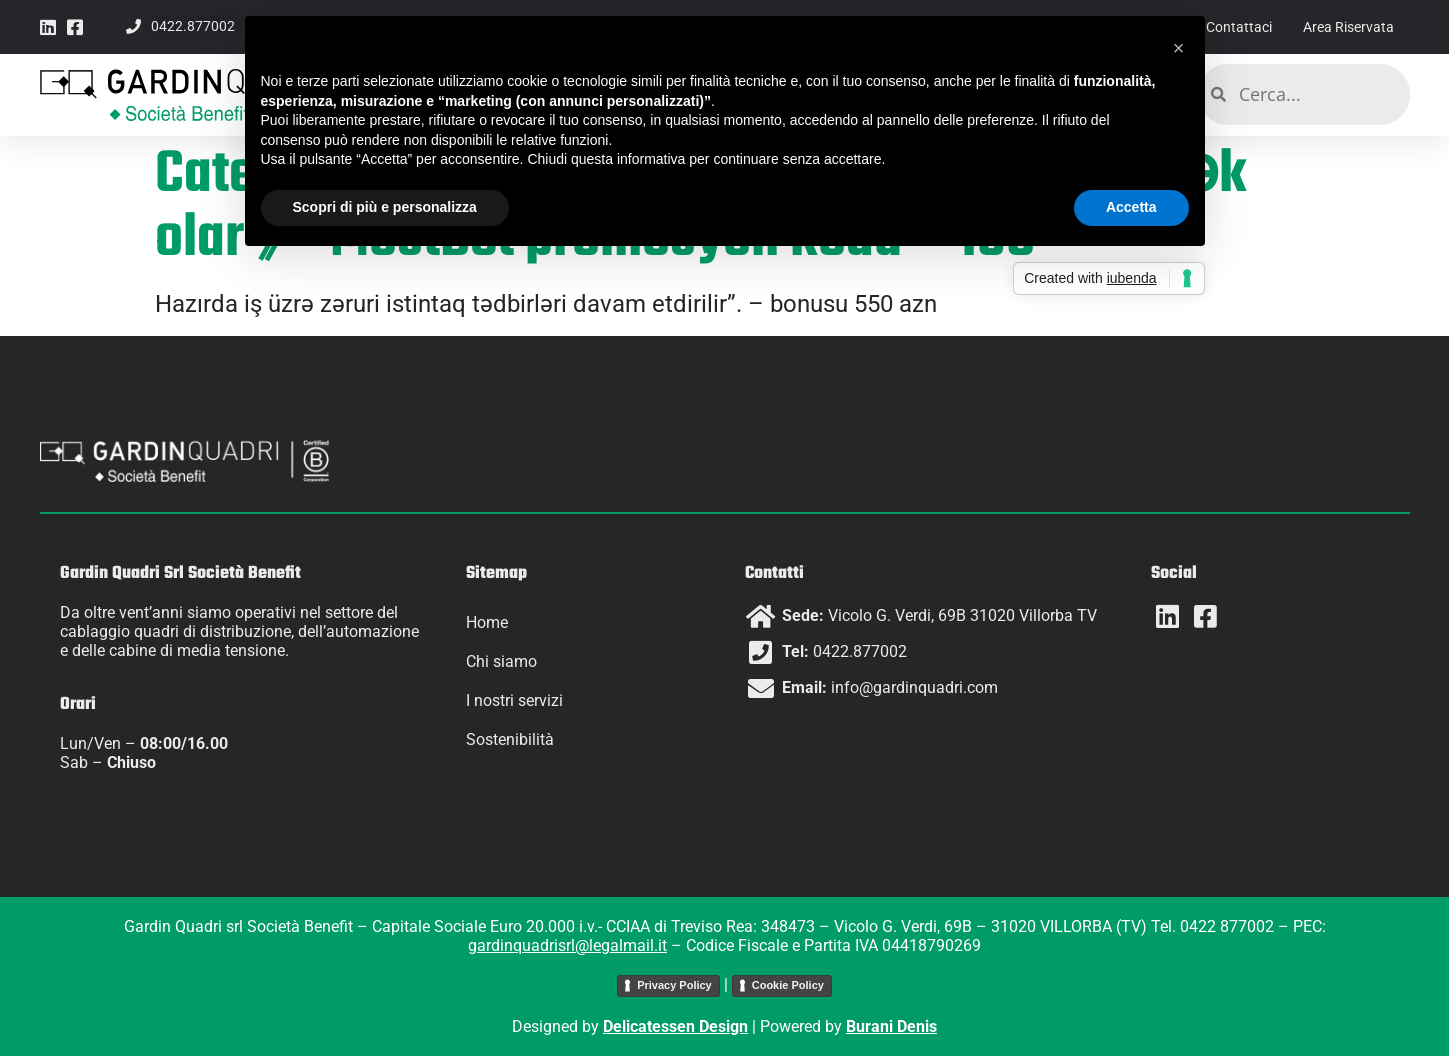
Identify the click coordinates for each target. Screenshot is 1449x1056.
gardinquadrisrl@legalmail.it (567, 945)
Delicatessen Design (675, 1026)
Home (487, 622)
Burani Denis (891, 1026)
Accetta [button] (1131, 207)
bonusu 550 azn (853, 304)
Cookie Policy (788, 985)
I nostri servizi (514, 700)
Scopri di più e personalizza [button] (385, 207)
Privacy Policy (674, 985)
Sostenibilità (510, 739)
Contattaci (1226, 27)
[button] (1179, 48)
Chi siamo (501, 661)
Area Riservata (1344, 27)
